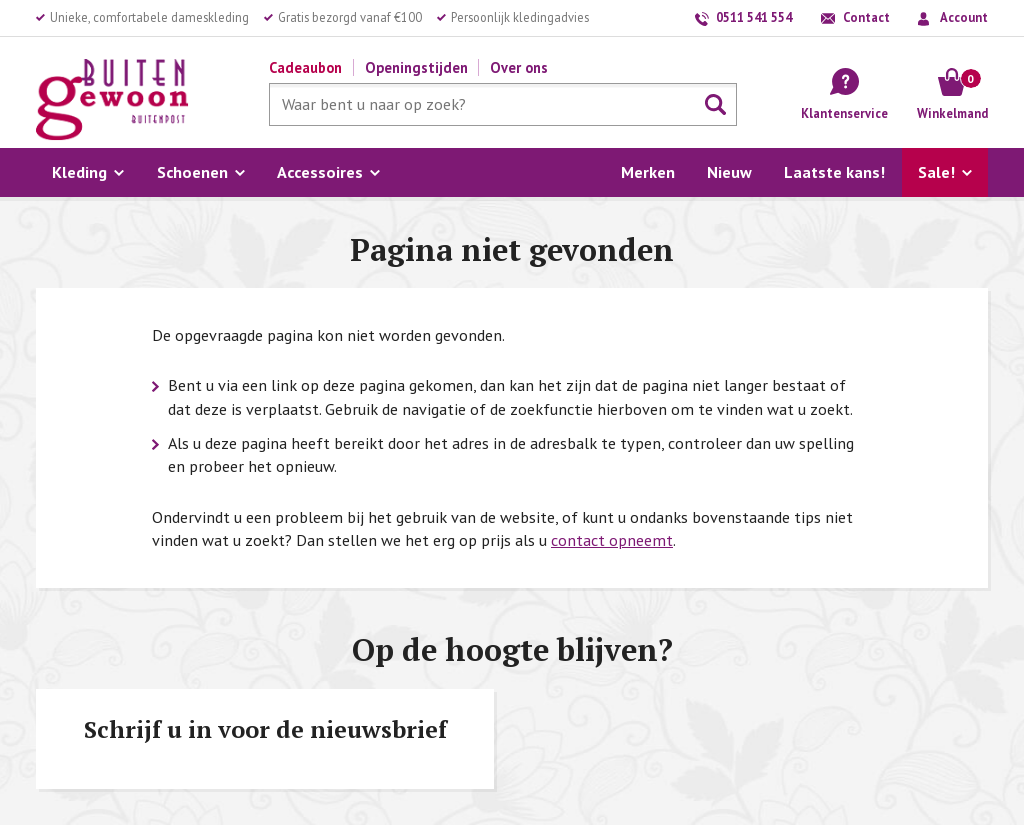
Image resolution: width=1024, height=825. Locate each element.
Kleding (79, 172)
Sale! (936, 172)
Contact (866, 17)
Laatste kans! (834, 172)
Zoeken (716, 105)
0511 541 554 (754, 17)
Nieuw (729, 172)
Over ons (519, 67)
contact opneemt (612, 540)
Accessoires (320, 172)
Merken (648, 172)
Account (964, 17)
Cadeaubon (305, 67)
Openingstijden (416, 67)
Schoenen (192, 172)
